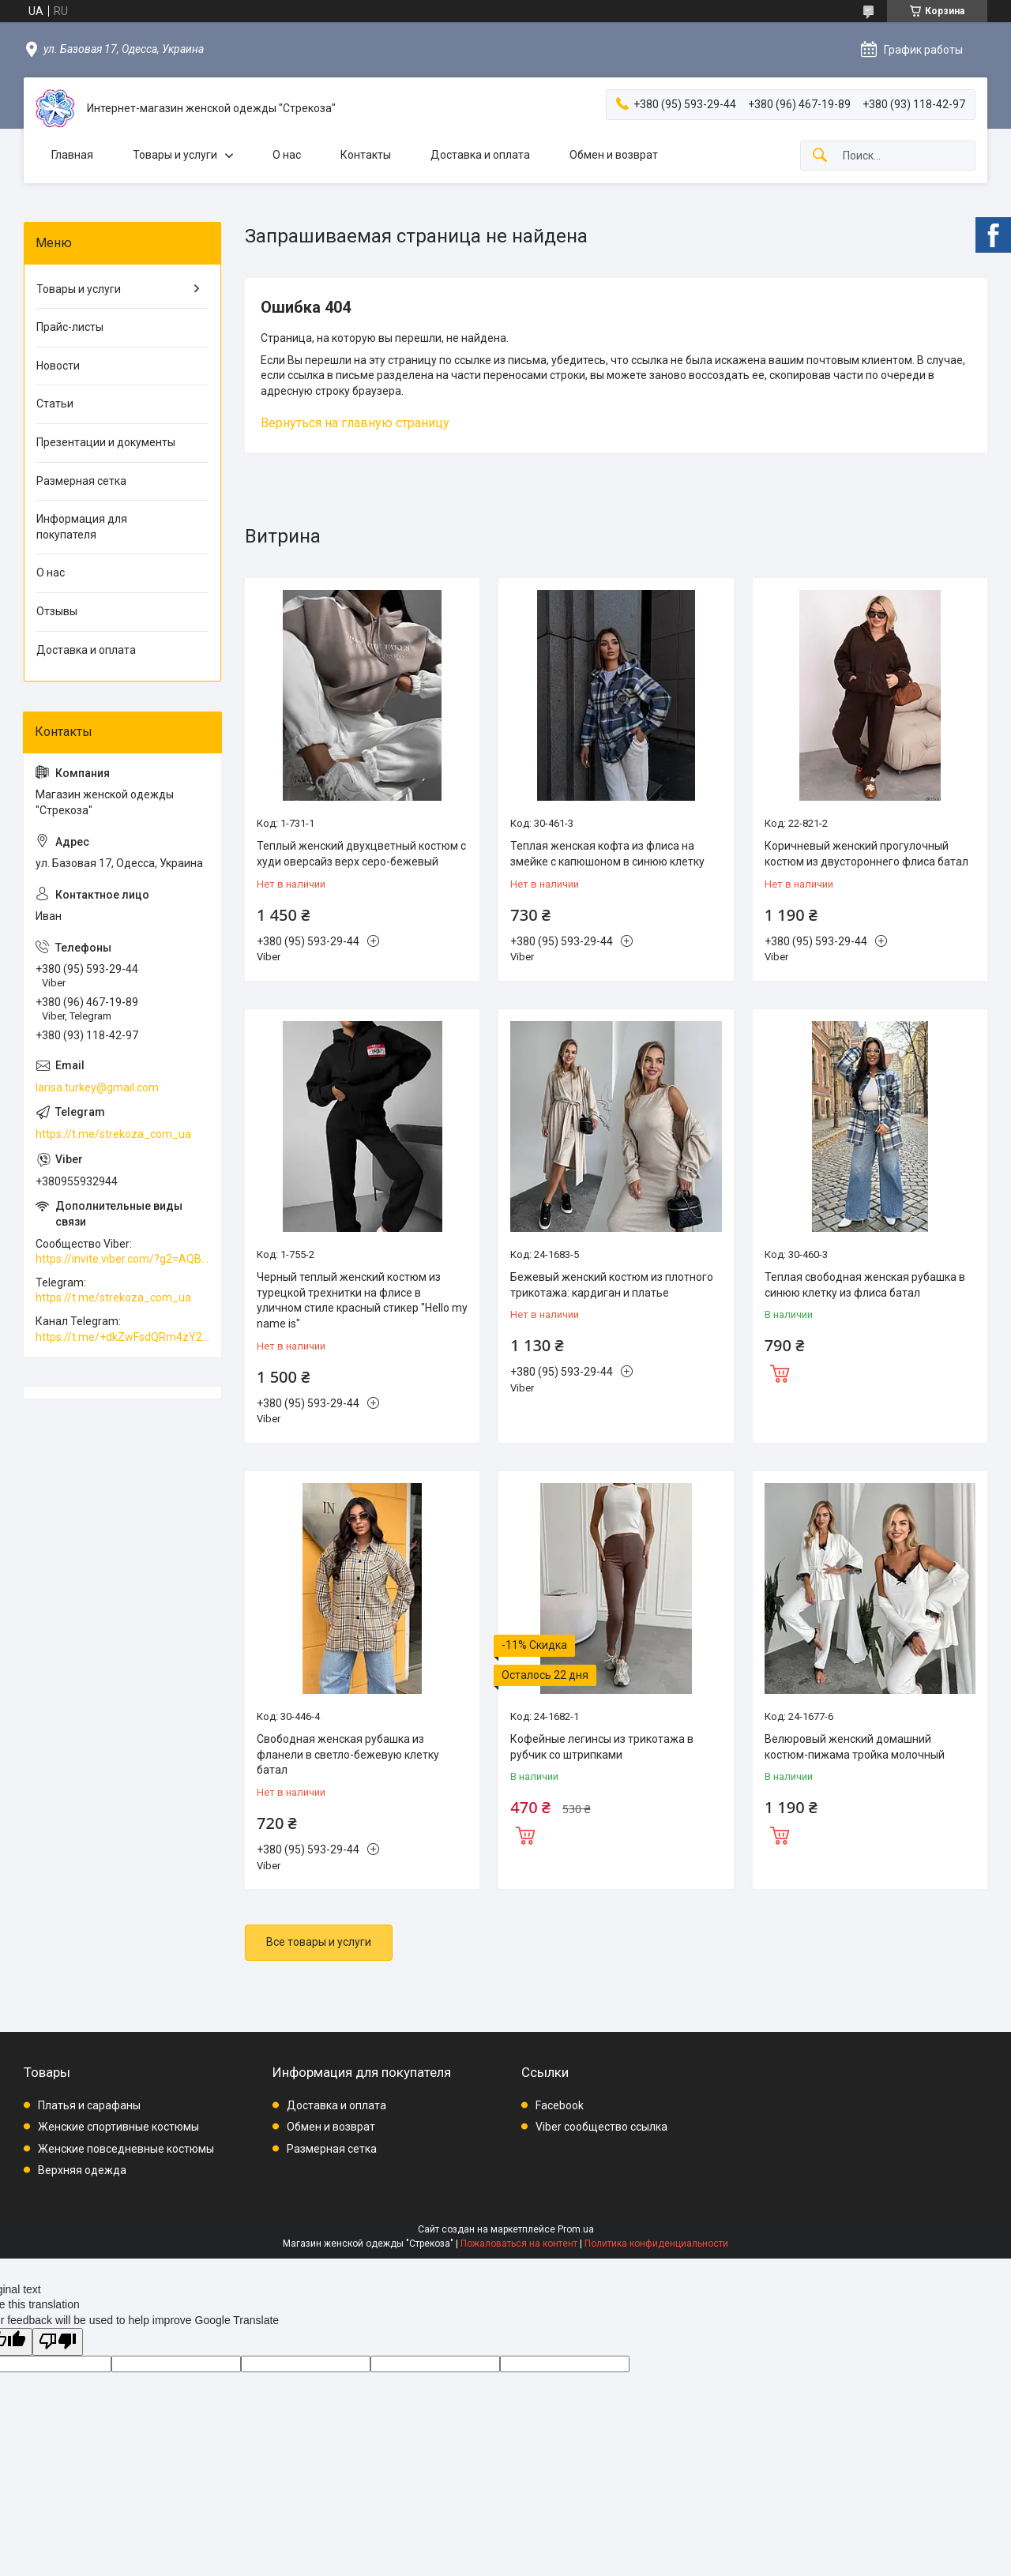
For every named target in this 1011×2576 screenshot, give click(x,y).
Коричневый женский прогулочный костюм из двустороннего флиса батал (866, 853)
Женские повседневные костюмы (126, 2148)
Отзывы (56, 611)
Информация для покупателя (81, 527)
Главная (72, 154)
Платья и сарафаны (89, 2105)
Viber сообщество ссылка (601, 2126)
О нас (286, 154)
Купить (780, 1372)
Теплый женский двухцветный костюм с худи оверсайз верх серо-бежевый (361, 853)
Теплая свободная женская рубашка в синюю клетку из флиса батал (865, 1285)
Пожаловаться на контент (518, 2243)
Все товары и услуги (318, 1942)
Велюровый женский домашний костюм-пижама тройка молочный (855, 1747)
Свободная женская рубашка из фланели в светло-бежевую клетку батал (348, 1754)
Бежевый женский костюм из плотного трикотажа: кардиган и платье (611, 1285)
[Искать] (820, 156)
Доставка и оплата (480, 154)
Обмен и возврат (613, 154)
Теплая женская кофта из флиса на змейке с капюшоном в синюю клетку (607, 853)
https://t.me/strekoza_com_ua (113, 1134)
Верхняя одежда (82, 2170)
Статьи (54, 403)
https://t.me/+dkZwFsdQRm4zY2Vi (122, 1337)
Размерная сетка (81, 481)
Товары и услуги (175, 154)
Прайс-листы (69, 327)
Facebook (560, 2105)
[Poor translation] (57, 2342)
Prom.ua (576, 2229)
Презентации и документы (105, 442)
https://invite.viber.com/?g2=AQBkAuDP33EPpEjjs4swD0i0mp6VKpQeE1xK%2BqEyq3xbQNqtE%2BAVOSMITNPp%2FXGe (122, 1258)
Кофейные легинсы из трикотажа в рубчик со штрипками (601, 1747)
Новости (58, 365)
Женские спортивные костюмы (118, 2126)
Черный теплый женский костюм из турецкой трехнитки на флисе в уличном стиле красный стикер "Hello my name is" (362, 1300)
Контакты (365, 154)
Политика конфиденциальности (656, 2243)
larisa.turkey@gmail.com (97, 1087)
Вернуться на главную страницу (355, 422)
